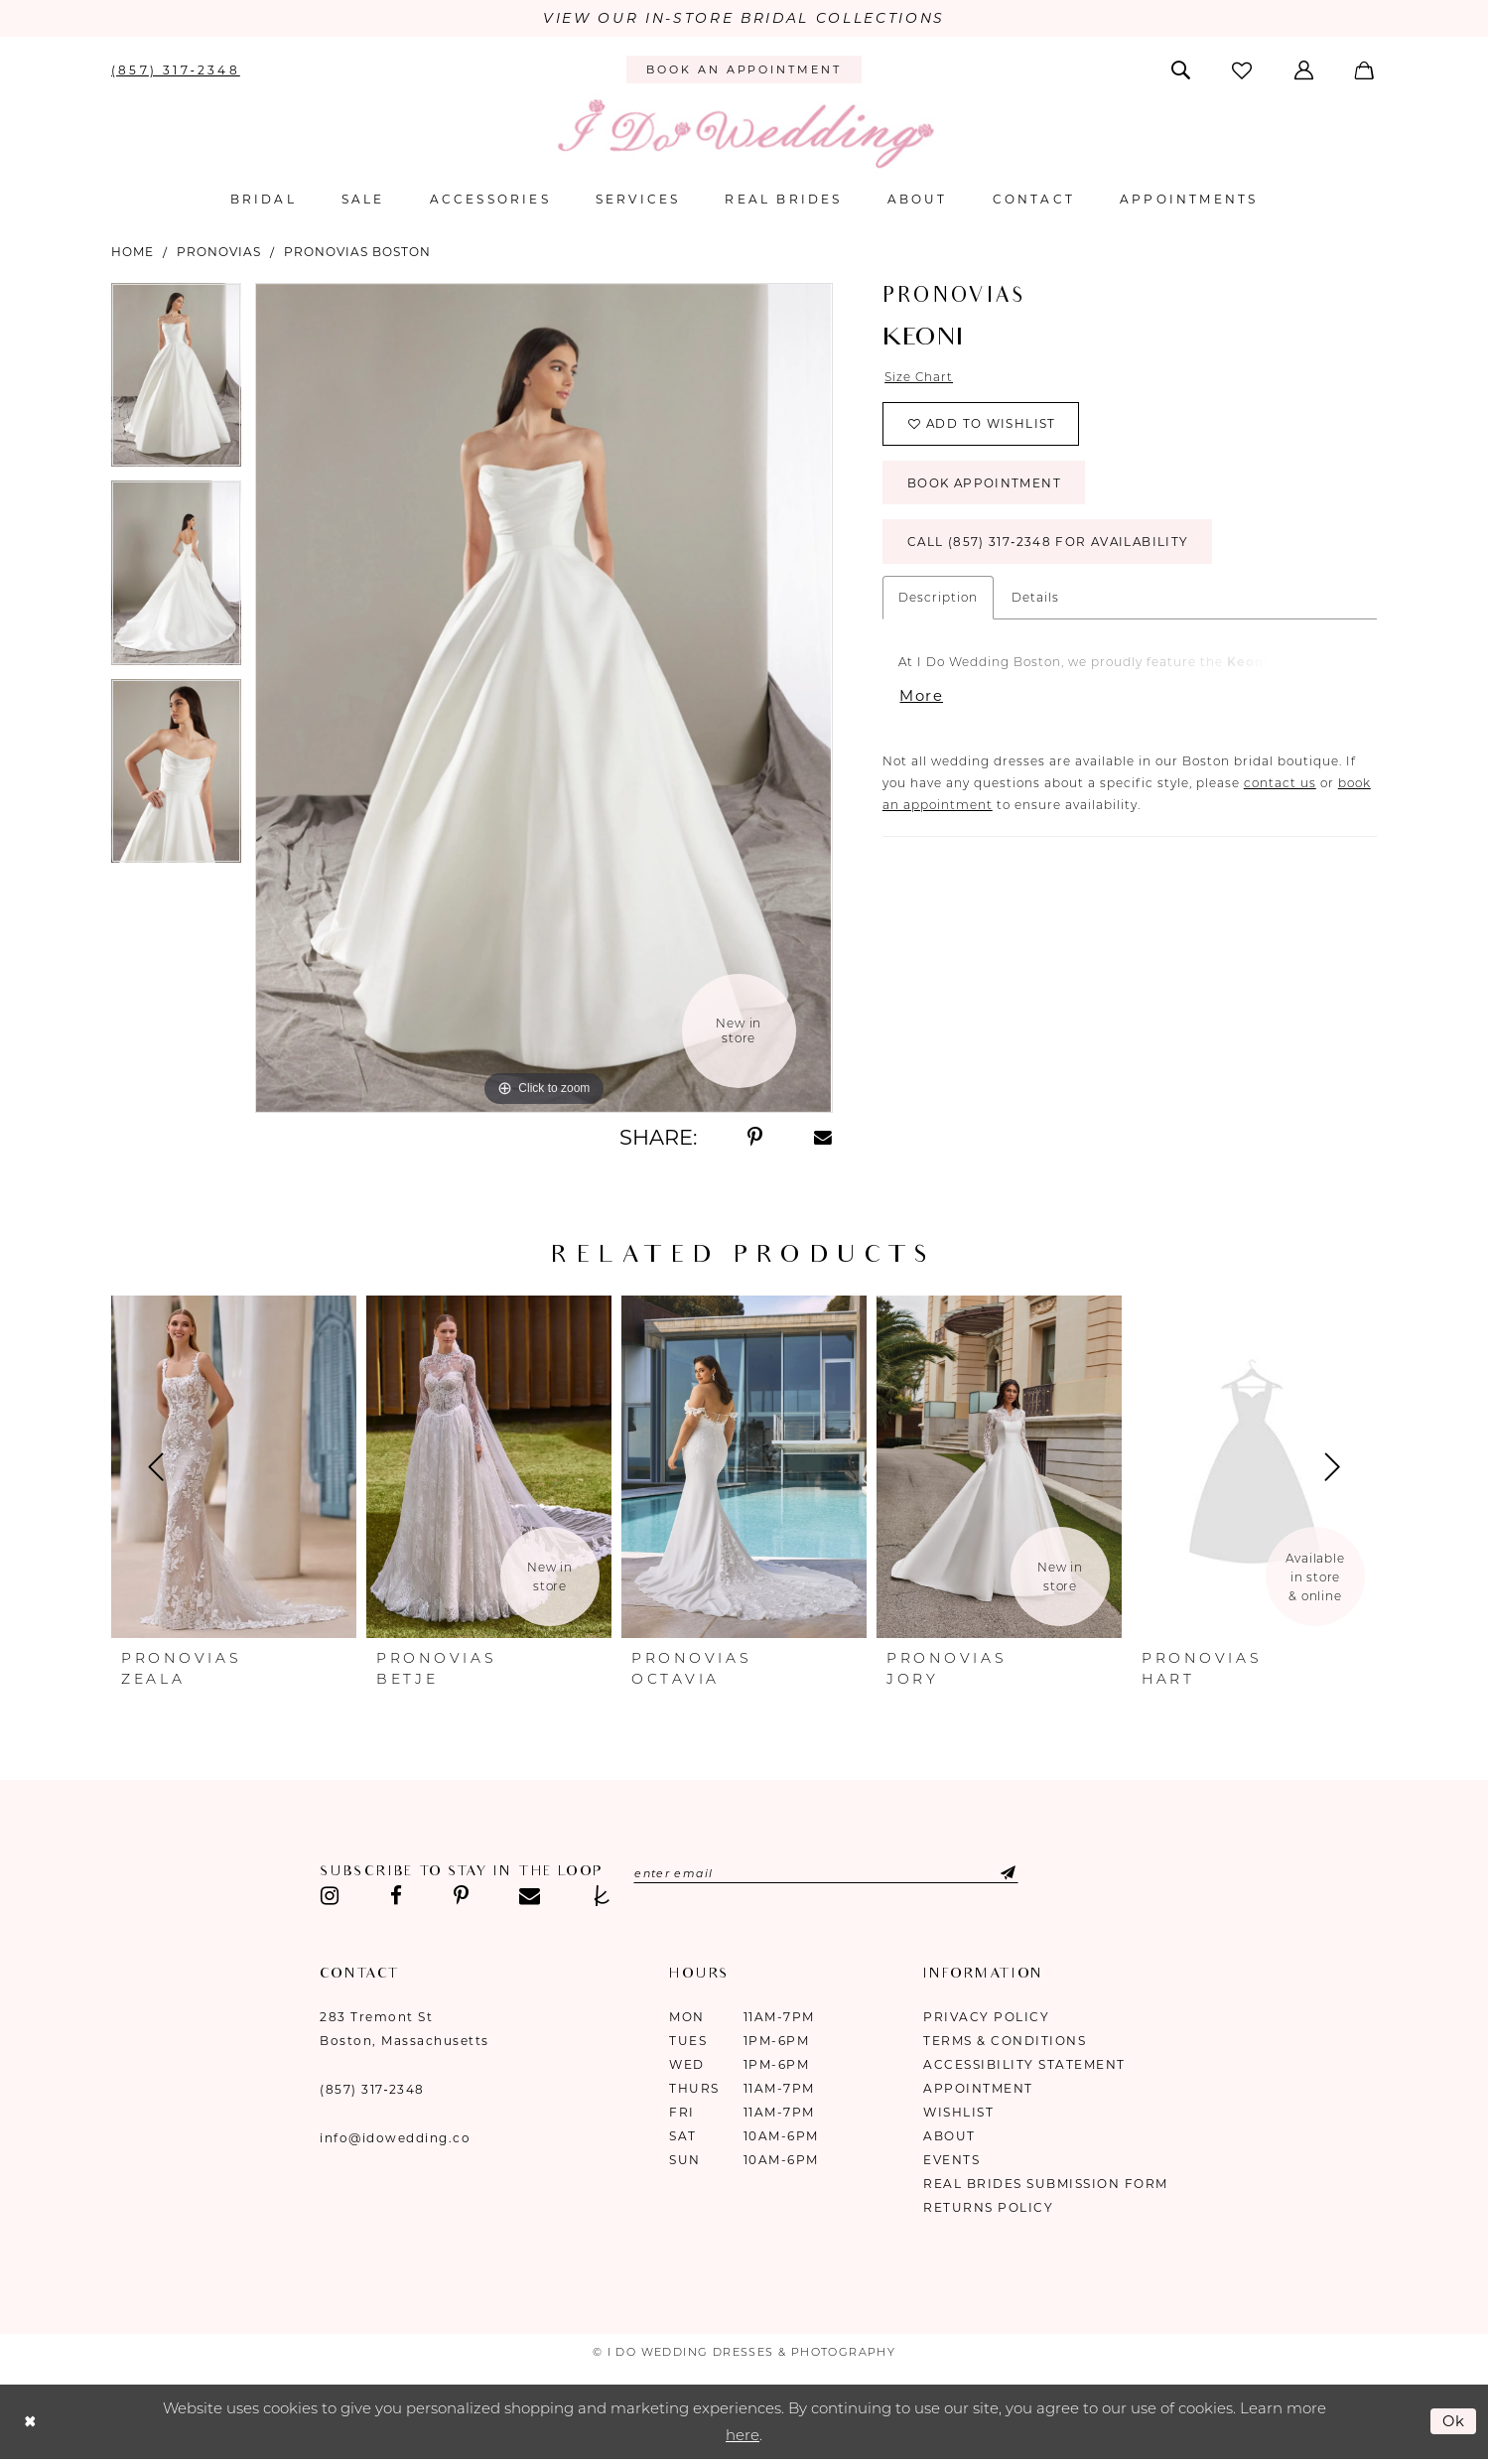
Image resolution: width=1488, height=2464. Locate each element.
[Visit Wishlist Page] (1244, 70)
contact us (1280, 785)
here (742, 2435)
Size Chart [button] (919, 377)
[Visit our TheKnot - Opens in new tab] (602, 1896)
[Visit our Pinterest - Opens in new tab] (461, 1896)
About (949, 2135)
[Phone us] (176, 69)
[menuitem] (176, 69)
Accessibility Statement (1024, 2064)
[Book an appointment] (744, 70)
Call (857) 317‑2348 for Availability (1050, 544)
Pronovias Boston (357, 251)
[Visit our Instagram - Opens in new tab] (329, 1896)
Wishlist (958, 2112)
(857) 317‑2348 (372, 2089)
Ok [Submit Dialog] (1454, 2420)
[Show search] (1182, 69)
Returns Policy (988, 2207)
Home (132, 251)
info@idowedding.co (395, 2137)
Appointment (978, 2088)
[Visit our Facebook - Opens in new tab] (396, 1896)
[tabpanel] (176, 381)
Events (951, 2159)
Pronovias (219, 251)
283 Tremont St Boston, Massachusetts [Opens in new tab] (404, 2028)
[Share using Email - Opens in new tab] (823, 1138)
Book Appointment (985, 485)
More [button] (922, 699)
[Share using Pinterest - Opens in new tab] (754, 1138)
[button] (1305, 69)
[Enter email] (828, 1873)
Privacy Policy (986, 2016)
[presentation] (233, 1467)
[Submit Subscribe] (996, 1873)
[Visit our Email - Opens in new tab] (529, 1896)
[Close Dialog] (30, 2421)
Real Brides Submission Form (1045, 2183)
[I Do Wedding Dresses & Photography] (744, 133)
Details (1035, 599)
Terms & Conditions (1004, 2040)
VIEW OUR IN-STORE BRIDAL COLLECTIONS (744, 19)
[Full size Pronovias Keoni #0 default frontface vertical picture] (543, 698)
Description (938, 599)
